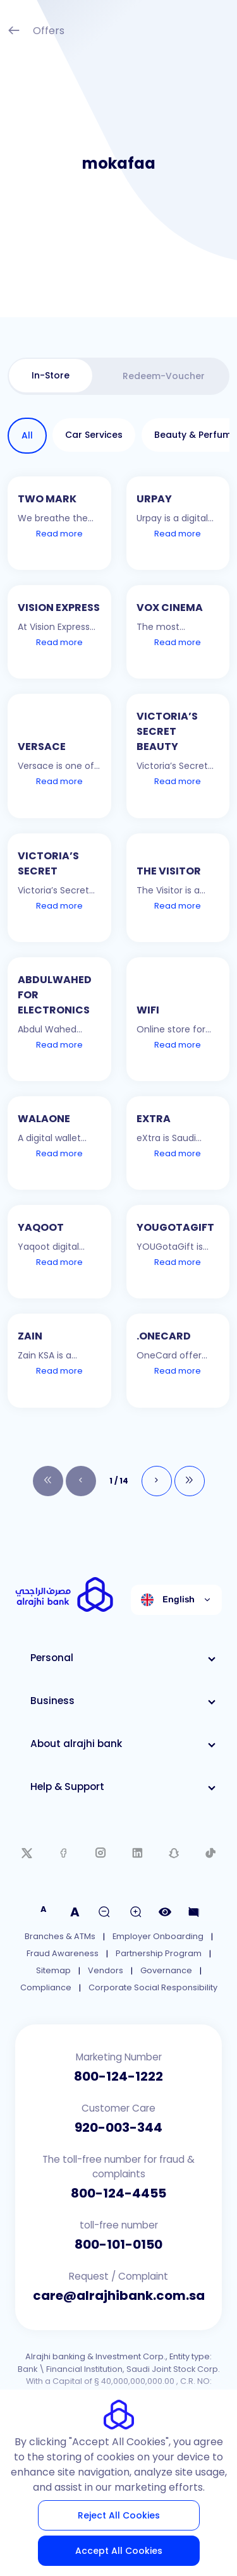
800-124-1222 (118, 2076)
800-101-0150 (118, 2244)
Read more (59, 533)
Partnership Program (159, 1953)
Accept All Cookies (118, 2550)
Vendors (105, 1970)
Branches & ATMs (60, 1936)
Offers (36, 31)
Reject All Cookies (119, 2515)
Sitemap (53, 1970)
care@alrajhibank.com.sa (119, 2295)
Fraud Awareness (63, 1953)
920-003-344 (118, 2127)
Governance (166, 1970)
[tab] (50, 375)
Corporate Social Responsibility (152, 1987)
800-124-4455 (118, 2193)
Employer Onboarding (158, 1936)
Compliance (45, 1987)
